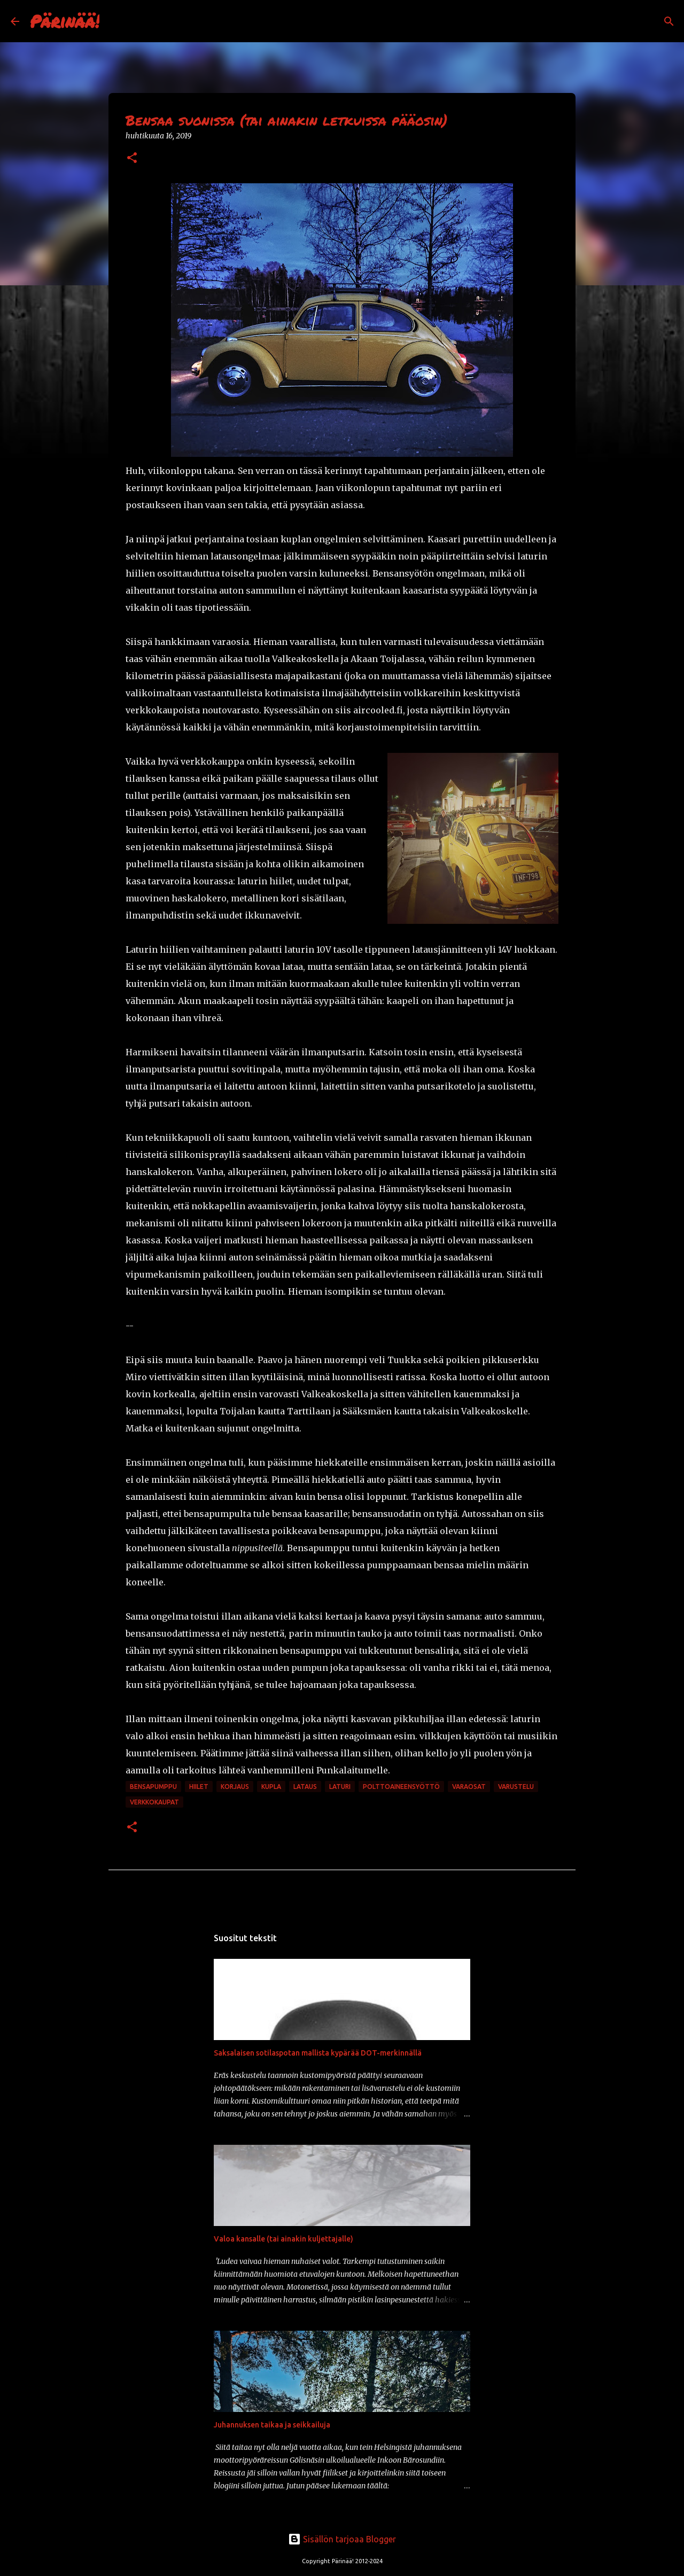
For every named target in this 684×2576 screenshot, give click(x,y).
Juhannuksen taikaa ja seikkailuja (272, 2425)
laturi (340, 1786)
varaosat (469, 1786)
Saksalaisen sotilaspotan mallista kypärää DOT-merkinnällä (318, 2053)
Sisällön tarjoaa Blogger (342, 2539)
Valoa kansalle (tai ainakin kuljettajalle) (283, 2239)
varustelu (516, 1786)
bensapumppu (153, 1786)
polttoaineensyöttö (401, 1786)
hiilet (198, 1786)
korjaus (235, 1786)
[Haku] (114, 21)
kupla (271, 1786)
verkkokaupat (154, 1802)
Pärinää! (64, 21)
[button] (132, 158)
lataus (305, 1786)
